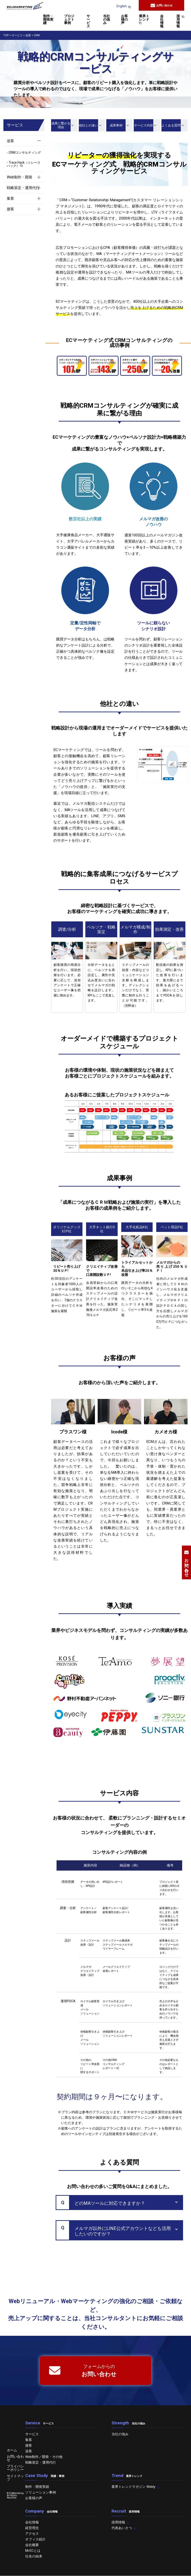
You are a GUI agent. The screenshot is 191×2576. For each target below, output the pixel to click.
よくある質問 (172, 125)
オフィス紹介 (35, 2539)
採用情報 (178, 21)
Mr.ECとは (32, 2551)
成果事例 (119, 125)
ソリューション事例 (40, 2492)
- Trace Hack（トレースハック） (23, 164)
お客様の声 (124, 20)
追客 (28, 2451)
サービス (88, 21)
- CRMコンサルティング (24, 152)
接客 (28, 2445)
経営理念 (32, 2528)
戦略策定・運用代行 (40, 2462)
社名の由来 (33, 2556)
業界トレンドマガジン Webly (133, 2487)
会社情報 (162, 21)
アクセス (32, 2534)
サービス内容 (145, 125)
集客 (28, 2440)
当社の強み (106, 20)
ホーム (12, 2450)
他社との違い (90, 125)
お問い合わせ (162, 5)
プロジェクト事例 (69, 20)
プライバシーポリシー (15, 2468)
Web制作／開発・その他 (43, 2457)
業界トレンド (144, 19)
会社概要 (32, 2545)
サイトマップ (15, 2477)
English (122, 6)
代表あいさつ (122, 2528)
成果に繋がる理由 (62, 125)
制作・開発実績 (48, 20)
